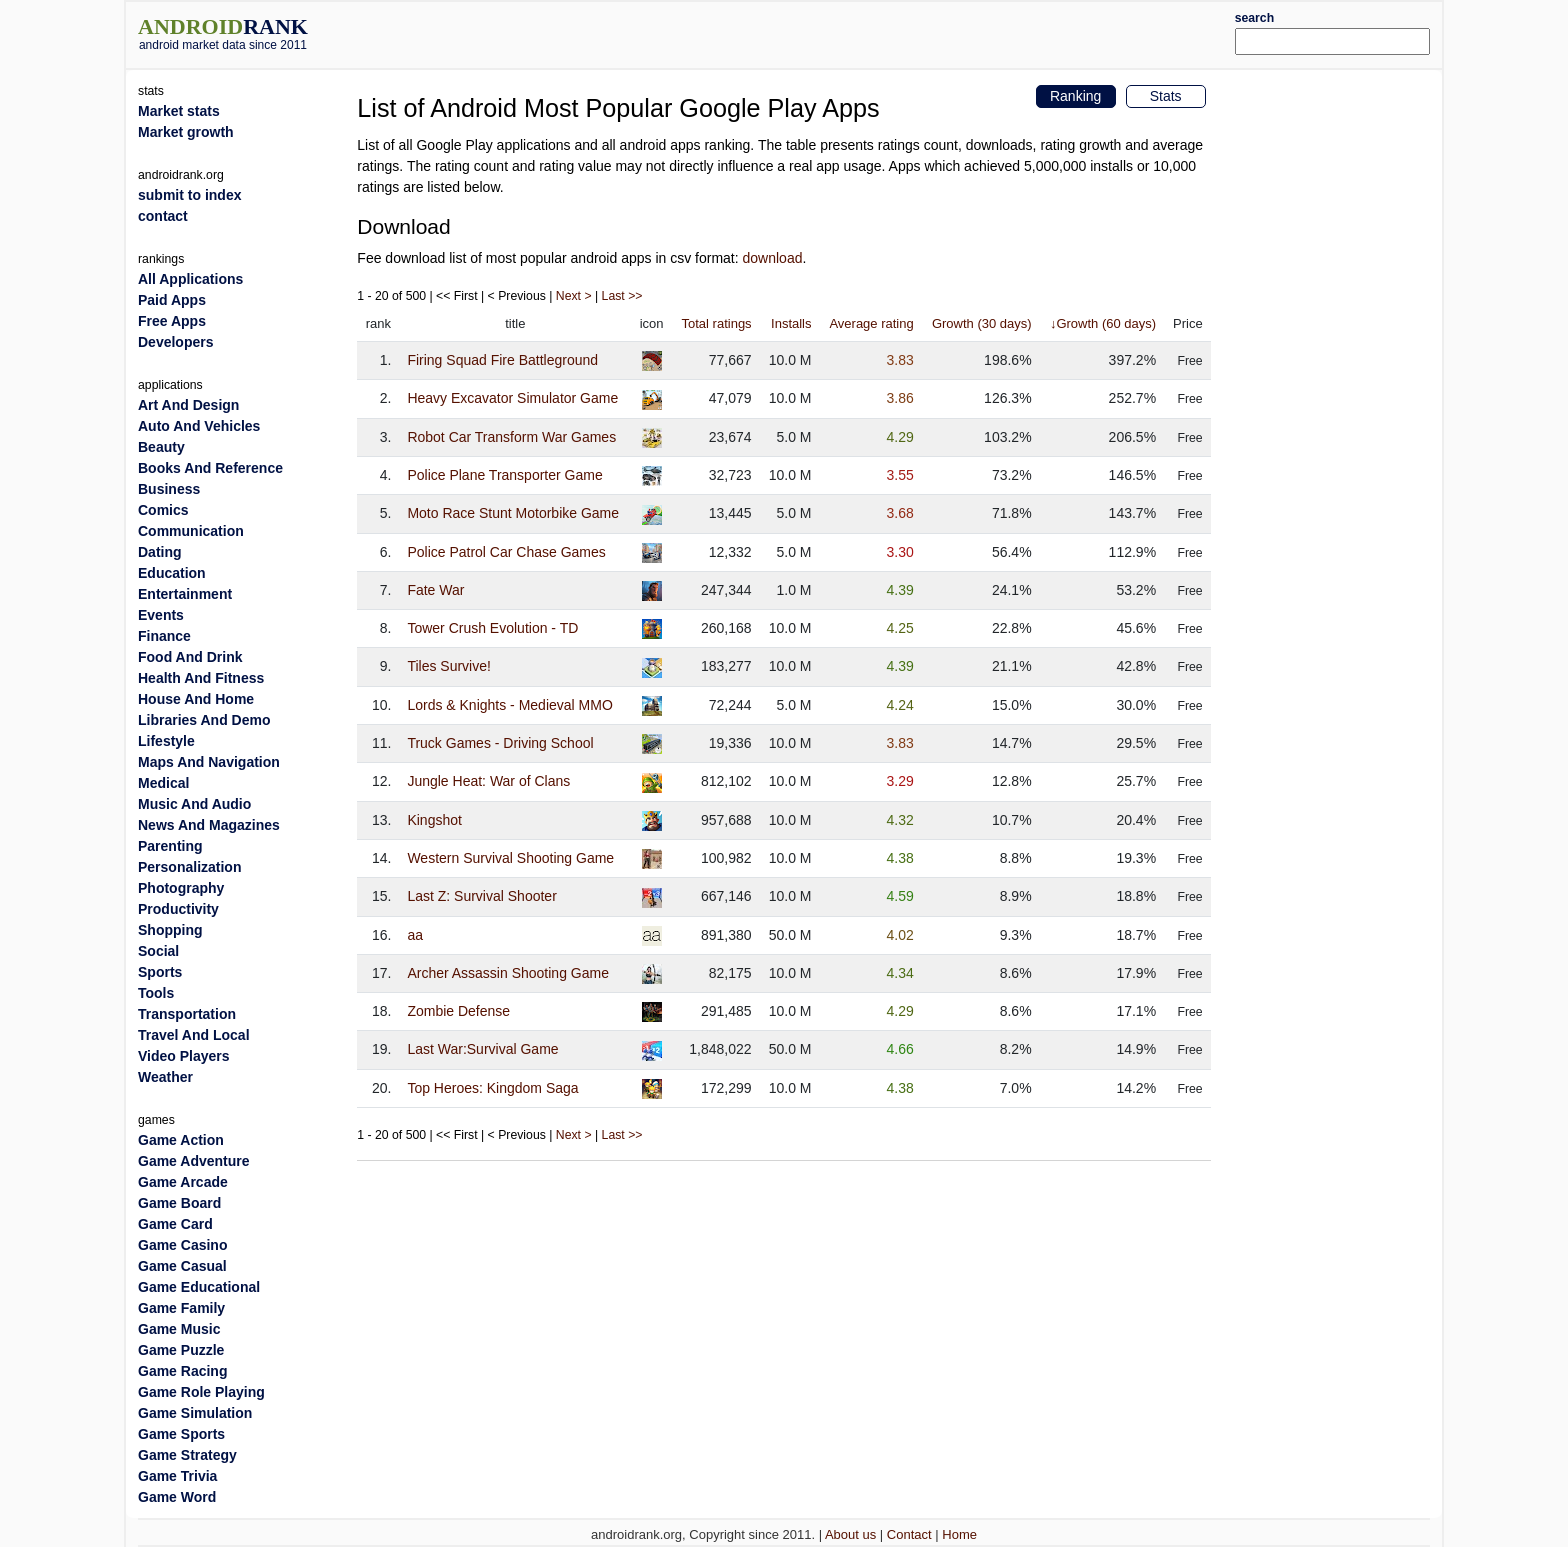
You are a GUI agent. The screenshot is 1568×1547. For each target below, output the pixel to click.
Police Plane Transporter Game (504, 475)
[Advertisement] (839, 32)
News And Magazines (209, 825)
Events (161, 615)
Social (158, 951)
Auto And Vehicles (199, 426)
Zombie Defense (458, 1011)
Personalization (189, 867)
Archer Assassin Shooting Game (508, 973)
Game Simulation (195, 1413)
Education (172, 573)
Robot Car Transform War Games (511, 437)
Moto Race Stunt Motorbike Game (513, 513)
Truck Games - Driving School (500, 743)
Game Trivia (177, 1476)
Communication (191, 531)
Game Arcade (183, 1182)
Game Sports (181, 1434)
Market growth (186, 132)
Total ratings (717, 323)
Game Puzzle (181, 1350)
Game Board (179, 1203)
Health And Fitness (201, 678)
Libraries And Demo (204, 720)
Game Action (181, 1140)
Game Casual (182, 1266)
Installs (791, 323)
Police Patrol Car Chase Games (506, 552)
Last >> (622, 296)
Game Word (177, 1497)
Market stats (179, 111)
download (773, 258)
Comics (163, 510)
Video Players (184, 1056)
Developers (175, 342)
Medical (163, 783)
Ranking (1075, 96)
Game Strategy (187, 1455)
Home (959, 1534)
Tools (156, 993)
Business (169, 489)
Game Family (181, 1308)
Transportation (187, 1014)
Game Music (179, 1329)
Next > (574, 296)
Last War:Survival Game (482, 1049)
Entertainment (185, 594)
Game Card (175, 1224)
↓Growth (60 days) (1103, 323)
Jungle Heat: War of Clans (488, 781)
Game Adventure (194, 1161)
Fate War (435, 590)
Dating (160, 552)
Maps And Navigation (209, 762)
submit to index (189, 195)
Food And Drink (190, 657)
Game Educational (199, 1287)
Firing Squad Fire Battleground (502, 360)
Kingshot (434, 820)
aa (415, 935)
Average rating (871, 323)
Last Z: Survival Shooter (481, 896)
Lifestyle (166, 741)
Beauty (161, 447)
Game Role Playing (201, 1392)
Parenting (170, 846)
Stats (1166, 96)
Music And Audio (194, 804)
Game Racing (182, 1371)
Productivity (178, 909)
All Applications (190, 279)
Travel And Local (194, 1035)
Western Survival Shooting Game (510, 858)
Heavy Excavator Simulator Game (512, 398)
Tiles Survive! (449, 666)
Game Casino (182, 1245)
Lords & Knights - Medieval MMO (509, 705)
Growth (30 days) (982, 323)
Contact (909, 1534)
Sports (160, 972)
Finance (164, 636)
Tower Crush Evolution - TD (492, 628)
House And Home (196, 699)
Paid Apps (172, 300)
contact (163, 216)
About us (850, 1534)
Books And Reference (210, 468)
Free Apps (172, 321)
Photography (181, 888)
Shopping (170, 930)
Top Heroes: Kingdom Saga (492, 1088)
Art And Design (188, 405)
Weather (165, 1077)
